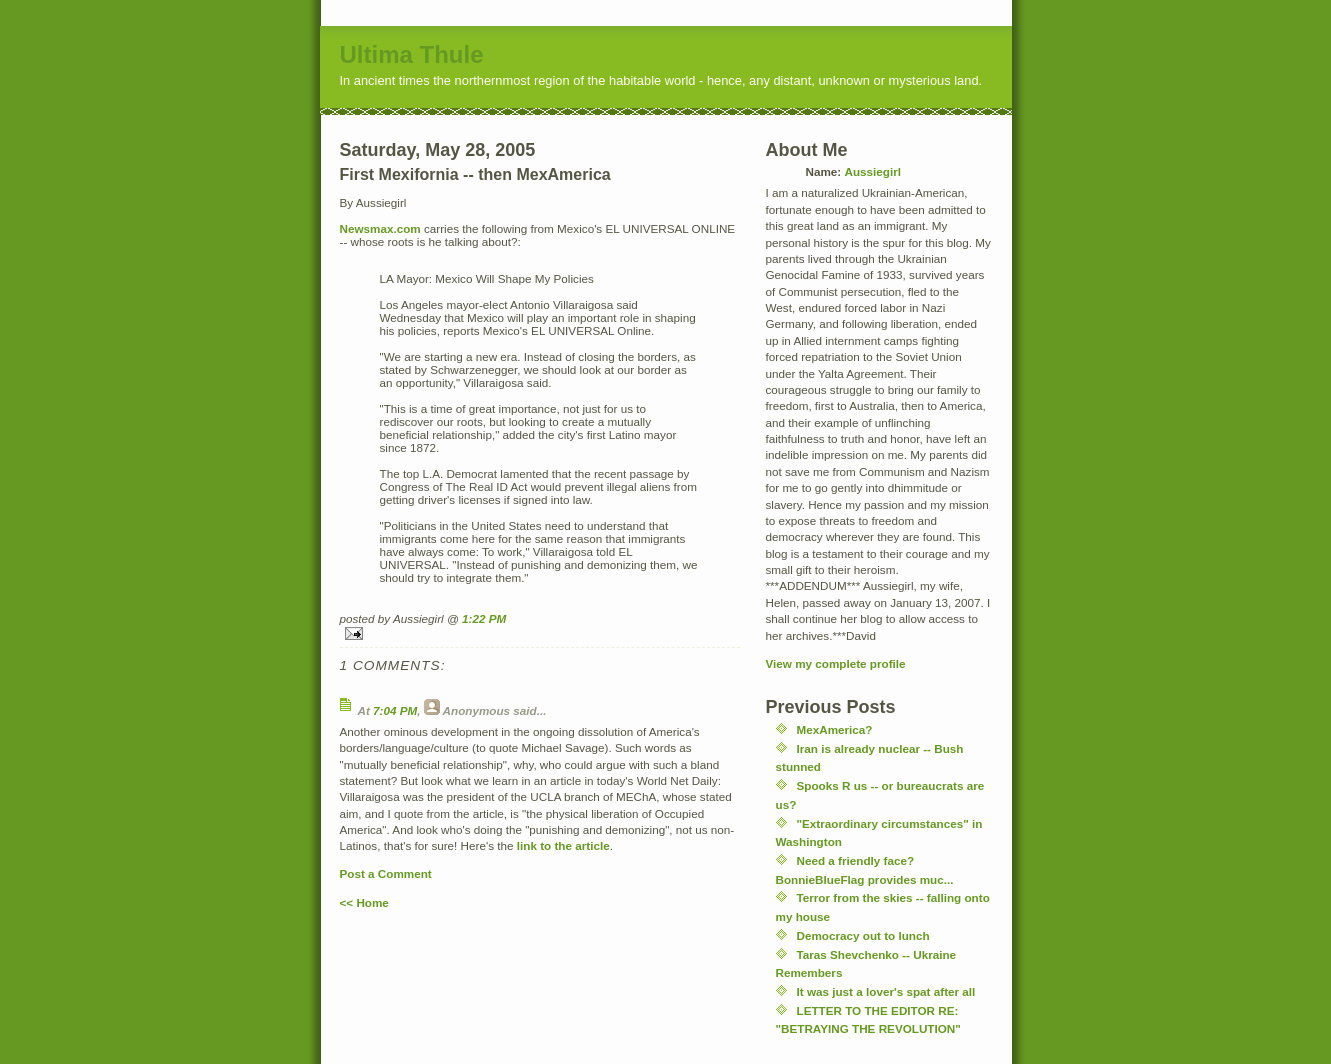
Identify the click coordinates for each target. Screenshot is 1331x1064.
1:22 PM (484, 618)
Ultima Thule (412, 54)
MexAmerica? (835, 729)
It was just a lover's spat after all (886, 991)
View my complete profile (836, 663)
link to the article (563, 845)
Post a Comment (386, 873)
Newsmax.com (380, 228)
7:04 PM (395, 710)
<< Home (364, 902)
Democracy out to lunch (863, 935)
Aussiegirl (872, 171)
